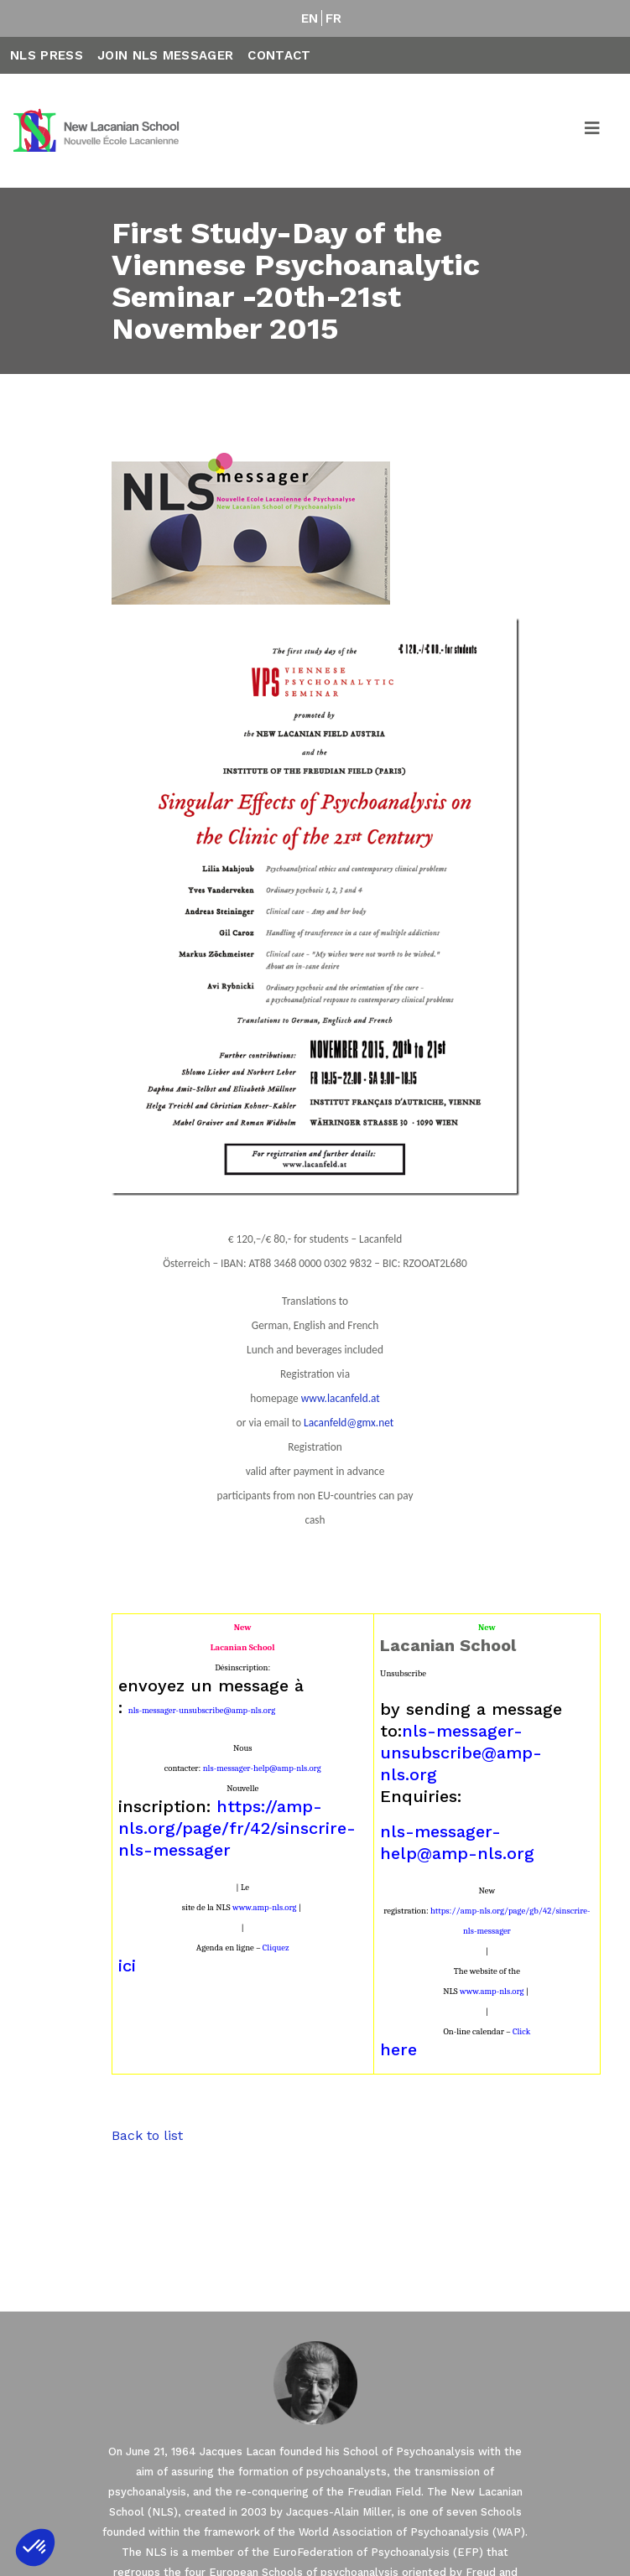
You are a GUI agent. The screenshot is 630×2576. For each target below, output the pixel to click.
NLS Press (46, 55)
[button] (35, 2547)
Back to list (147, 2135)
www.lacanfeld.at (340, 1398)
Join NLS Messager (165, 55)
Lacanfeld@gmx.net (348, 1422)
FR (333, 18)
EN (310, 18)
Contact (278, 55)
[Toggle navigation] (593, 131)
